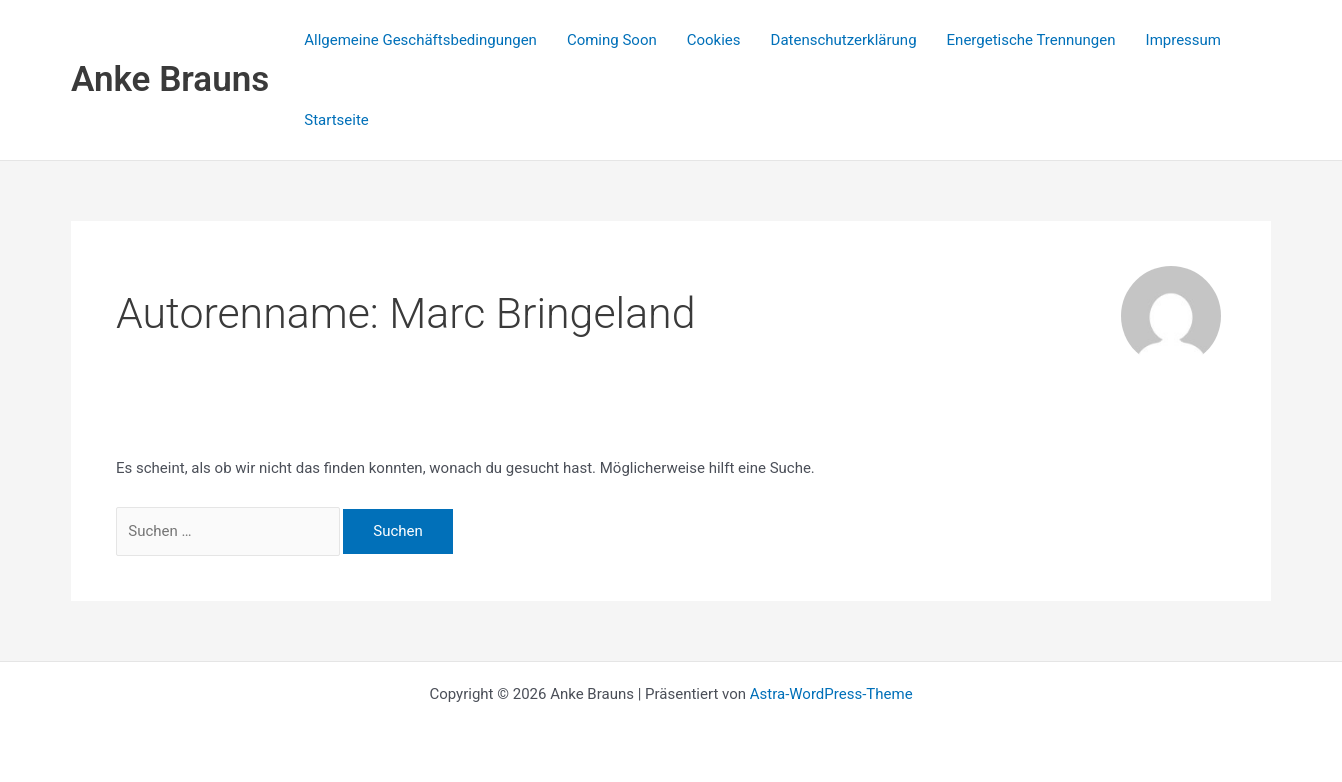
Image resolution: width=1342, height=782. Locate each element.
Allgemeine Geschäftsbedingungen (420, 40)
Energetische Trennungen (1031, 40)
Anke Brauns (170, 79)
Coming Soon (612, 40)
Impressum (1183, 40)
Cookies (714, 40)
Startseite (336, 120)
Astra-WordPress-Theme (831, 694)
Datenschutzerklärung (844, 40)
